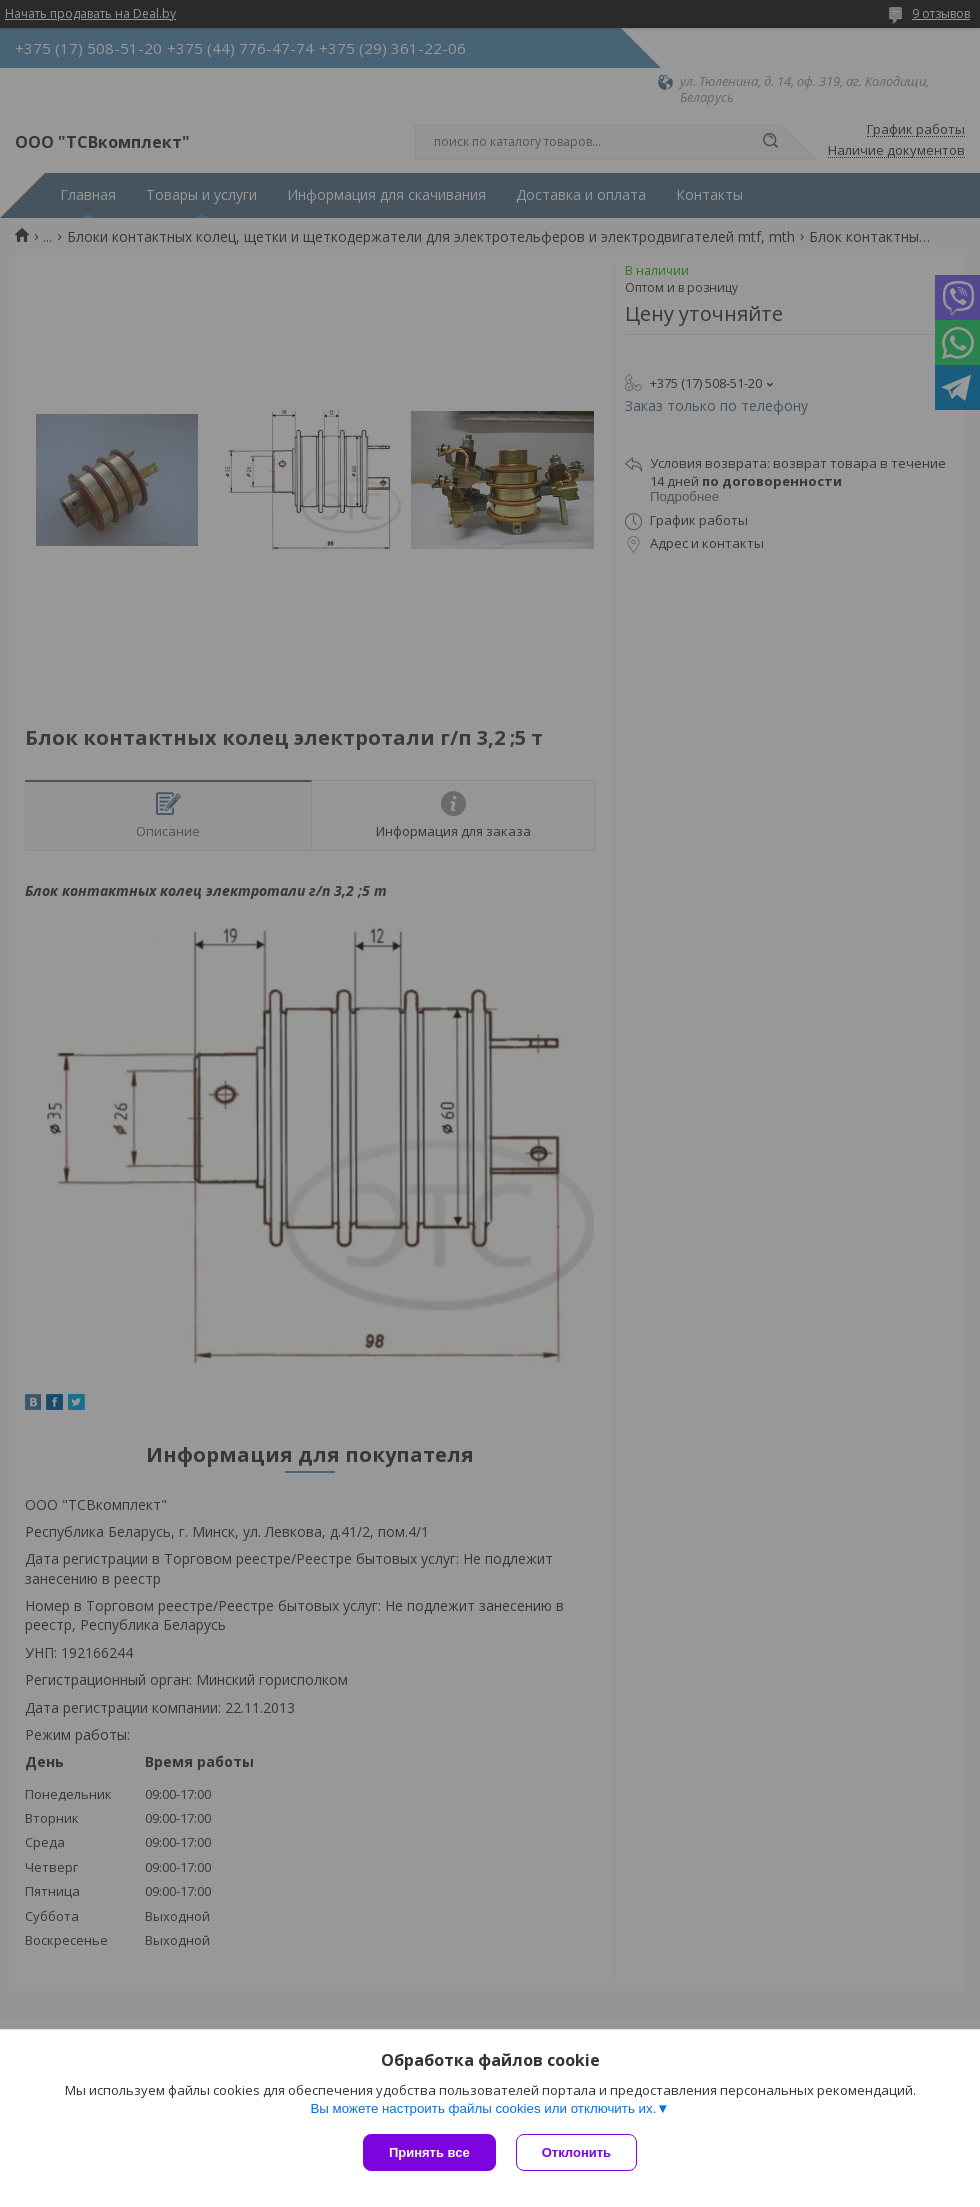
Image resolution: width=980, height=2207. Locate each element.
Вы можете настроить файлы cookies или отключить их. (483, 2108)
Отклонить (576, 2152)
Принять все (429, 2152)
